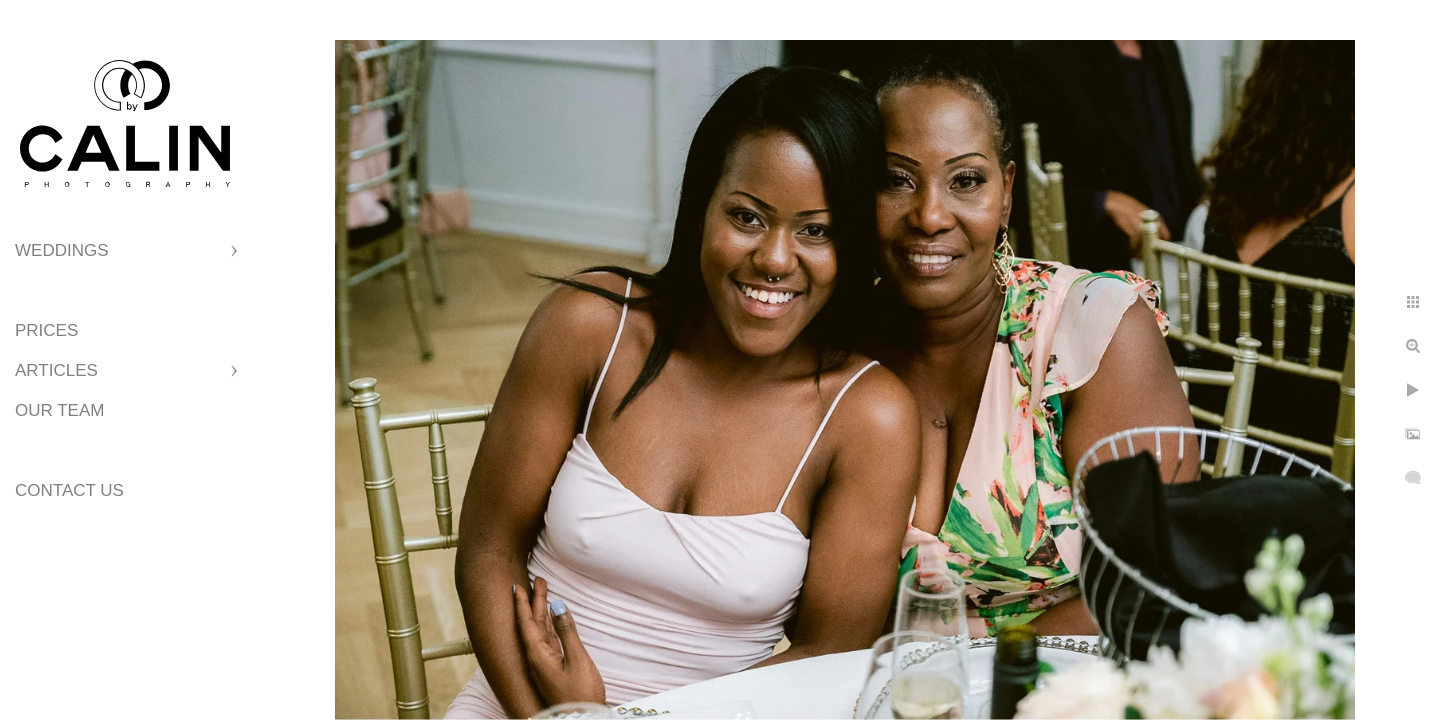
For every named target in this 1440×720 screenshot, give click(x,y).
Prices (46, 330)
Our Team (59, 410)
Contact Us (69, 490)
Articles (56, 370)
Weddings (62, 250)
